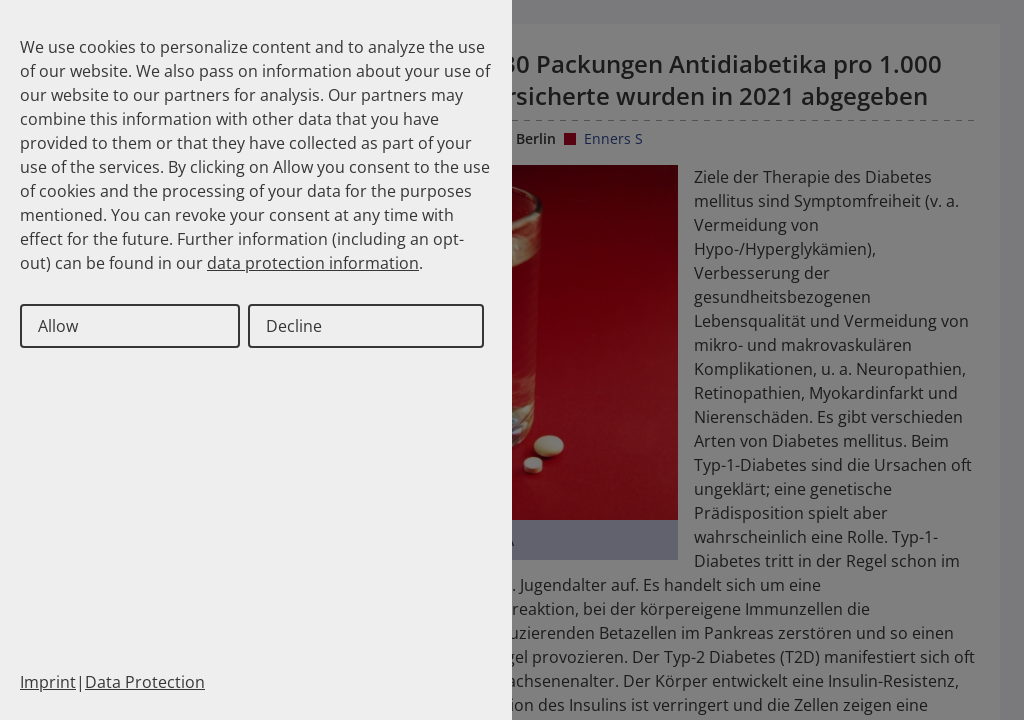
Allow (58, 326)
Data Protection (145, 682)
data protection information (313, 263)
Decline (294, 326)
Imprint (48, 682)
